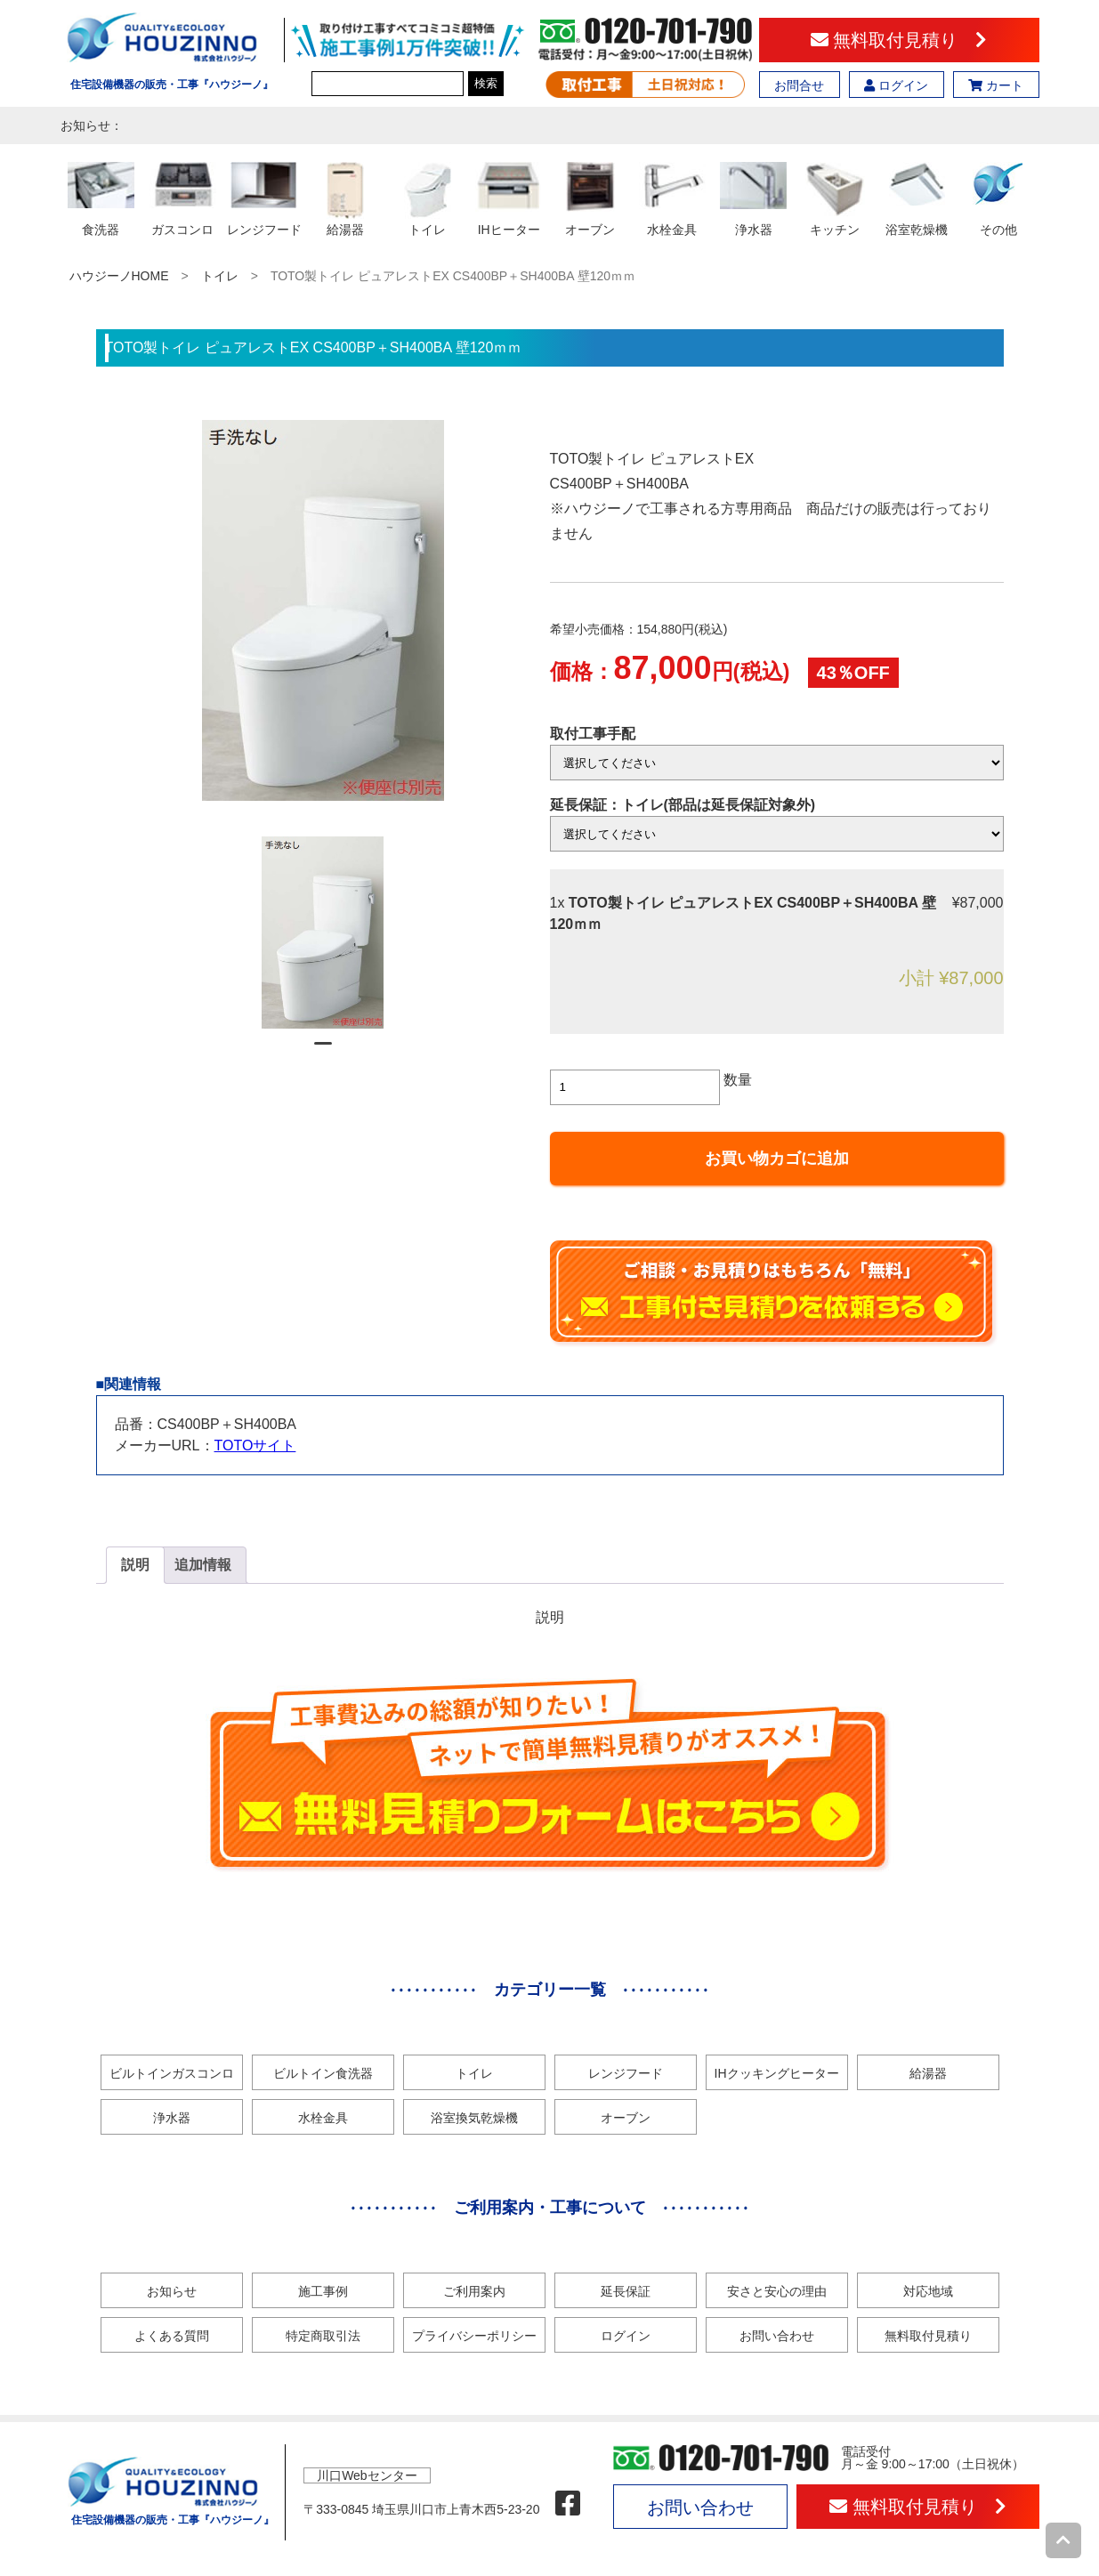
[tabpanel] (323, 932)
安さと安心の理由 (777, 2291)
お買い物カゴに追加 (777, 1158)
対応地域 (928, 2291)
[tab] (135, 1565)
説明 (135, 1564)
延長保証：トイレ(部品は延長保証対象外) (683, 804)
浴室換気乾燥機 (474, 2118)
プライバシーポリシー (474, 2336)
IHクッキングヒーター (777, 2073)
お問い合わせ (776, 2336)
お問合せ (799, 85)
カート (995, 85)
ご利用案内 (474, 2291)
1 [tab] (323, 1051)
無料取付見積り (899, 40)
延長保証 (626, 2291)
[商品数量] (635, 1087)
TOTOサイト (255, 1445)
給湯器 (928, 2073)
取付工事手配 (592, 733)
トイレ (219, 276)
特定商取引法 (323, 2336)
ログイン (896, 85)
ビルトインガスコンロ (171, 2073)
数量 (737, 1079)
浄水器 (171, 2118)
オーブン (626, 2118)
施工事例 (323, 2291)
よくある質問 (171, 2336)
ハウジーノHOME (119, 276)
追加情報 (202, 1564)
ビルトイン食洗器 (323, 2073)
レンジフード (625, 2073)
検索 (485, 83)
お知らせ (172, 2291)
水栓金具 (323, 2118)
